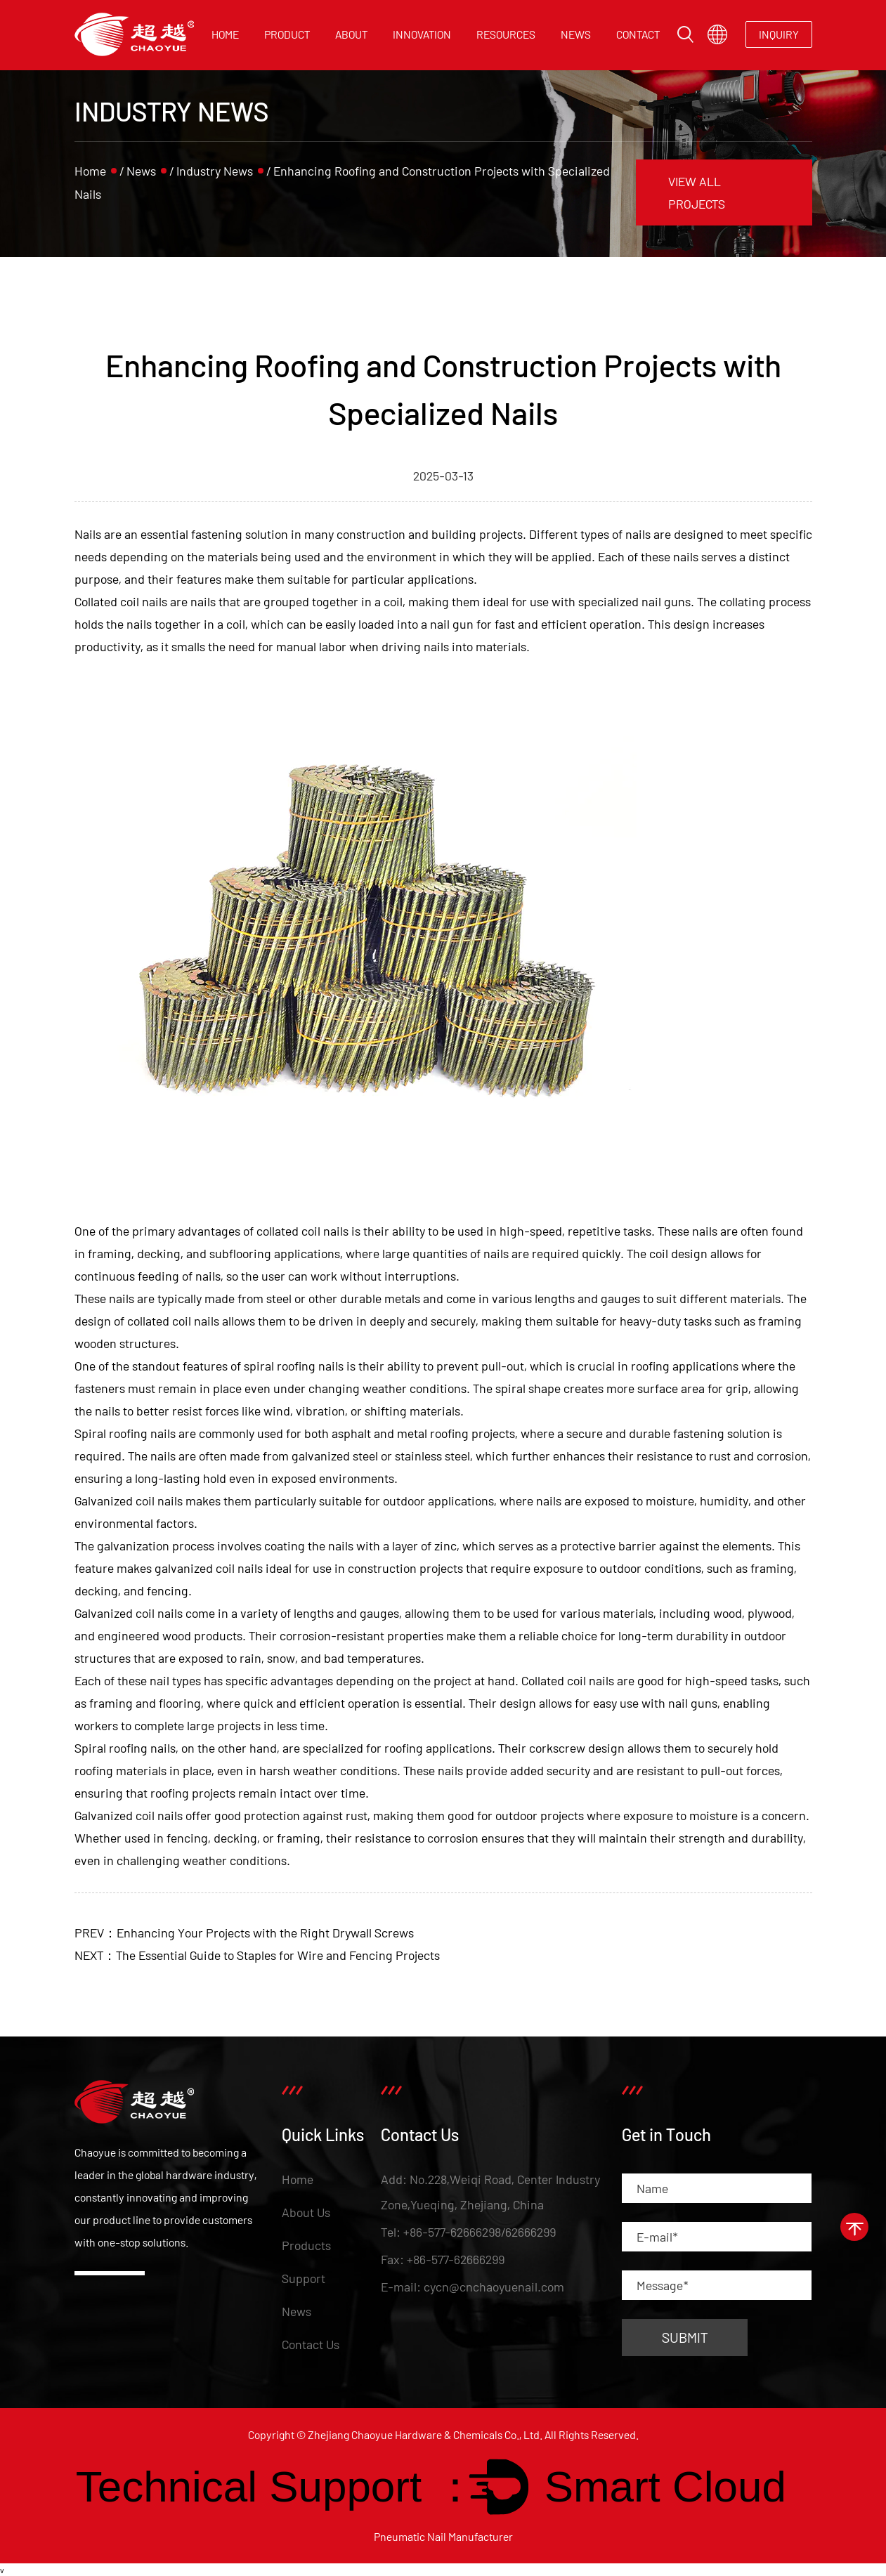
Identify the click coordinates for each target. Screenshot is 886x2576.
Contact (638, 34)
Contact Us (310, 2344)
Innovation (422, 34)
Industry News (214, 170)
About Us (306, 2212)
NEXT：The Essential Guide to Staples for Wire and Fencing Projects (257, 1955)
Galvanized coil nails (128, 1815)
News (576, 34)
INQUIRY (779, 34)
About (351, 34)
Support (303, 2278)
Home (225, 34)
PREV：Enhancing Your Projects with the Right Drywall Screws (244, 1932)
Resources (505, 34)
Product (287, 34)
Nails (87, 534)
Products (306, 2245)
